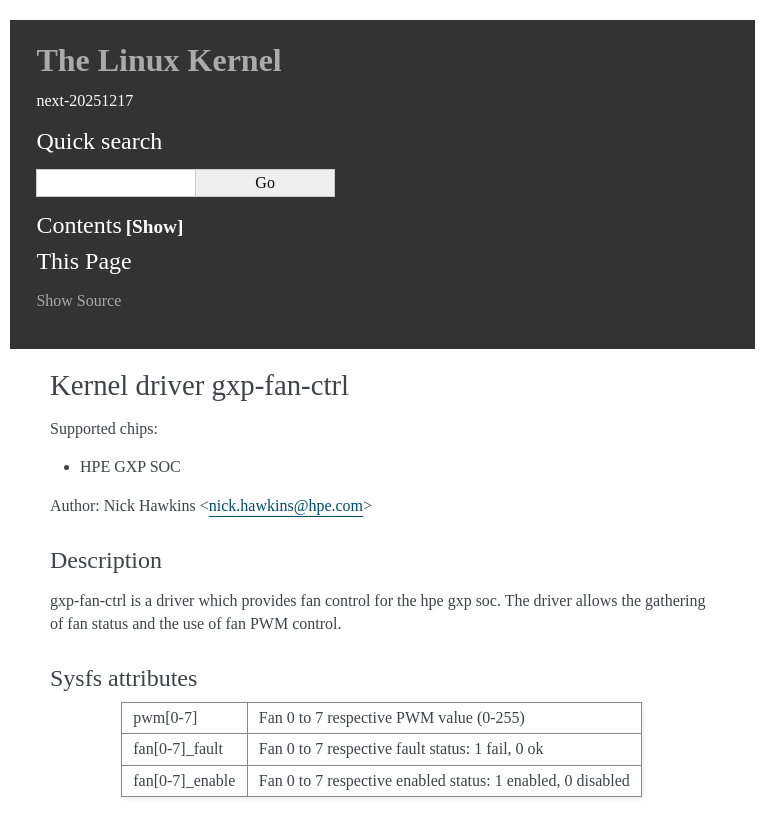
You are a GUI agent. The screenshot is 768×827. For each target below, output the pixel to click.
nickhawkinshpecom (286, 505)
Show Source (78, 300)
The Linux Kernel (158, 60)
